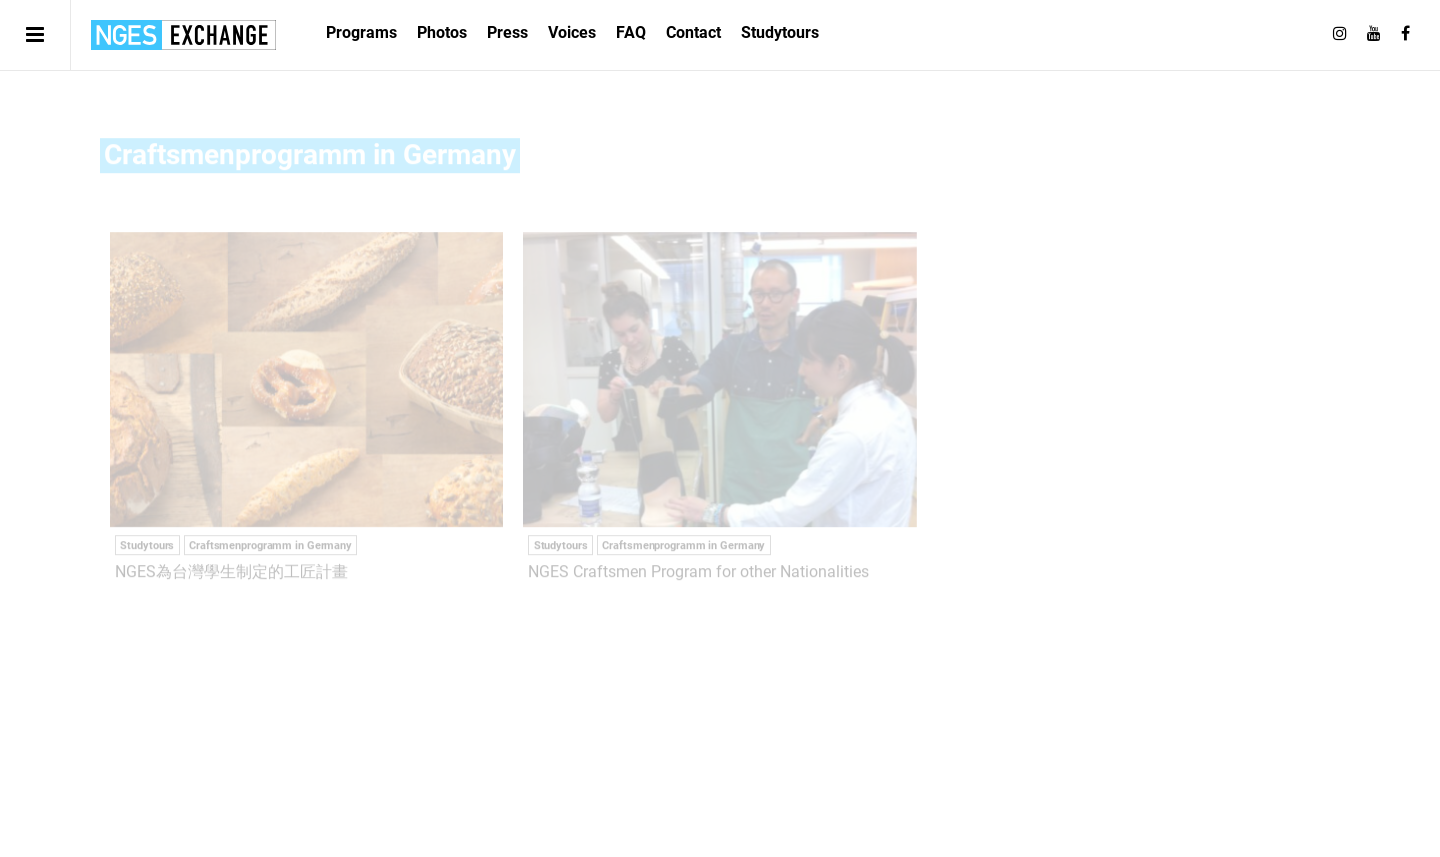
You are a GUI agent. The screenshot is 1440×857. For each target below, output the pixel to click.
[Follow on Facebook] (1405, 34)
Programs (361, 32)
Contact (693, 32)
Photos (442, 32)
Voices (572, 32)
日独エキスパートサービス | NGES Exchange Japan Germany (183, 35)
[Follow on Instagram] (1340, 34)
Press (507, 32)
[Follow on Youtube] (1374, 34)
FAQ (631, 32)
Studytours (780, 32)
